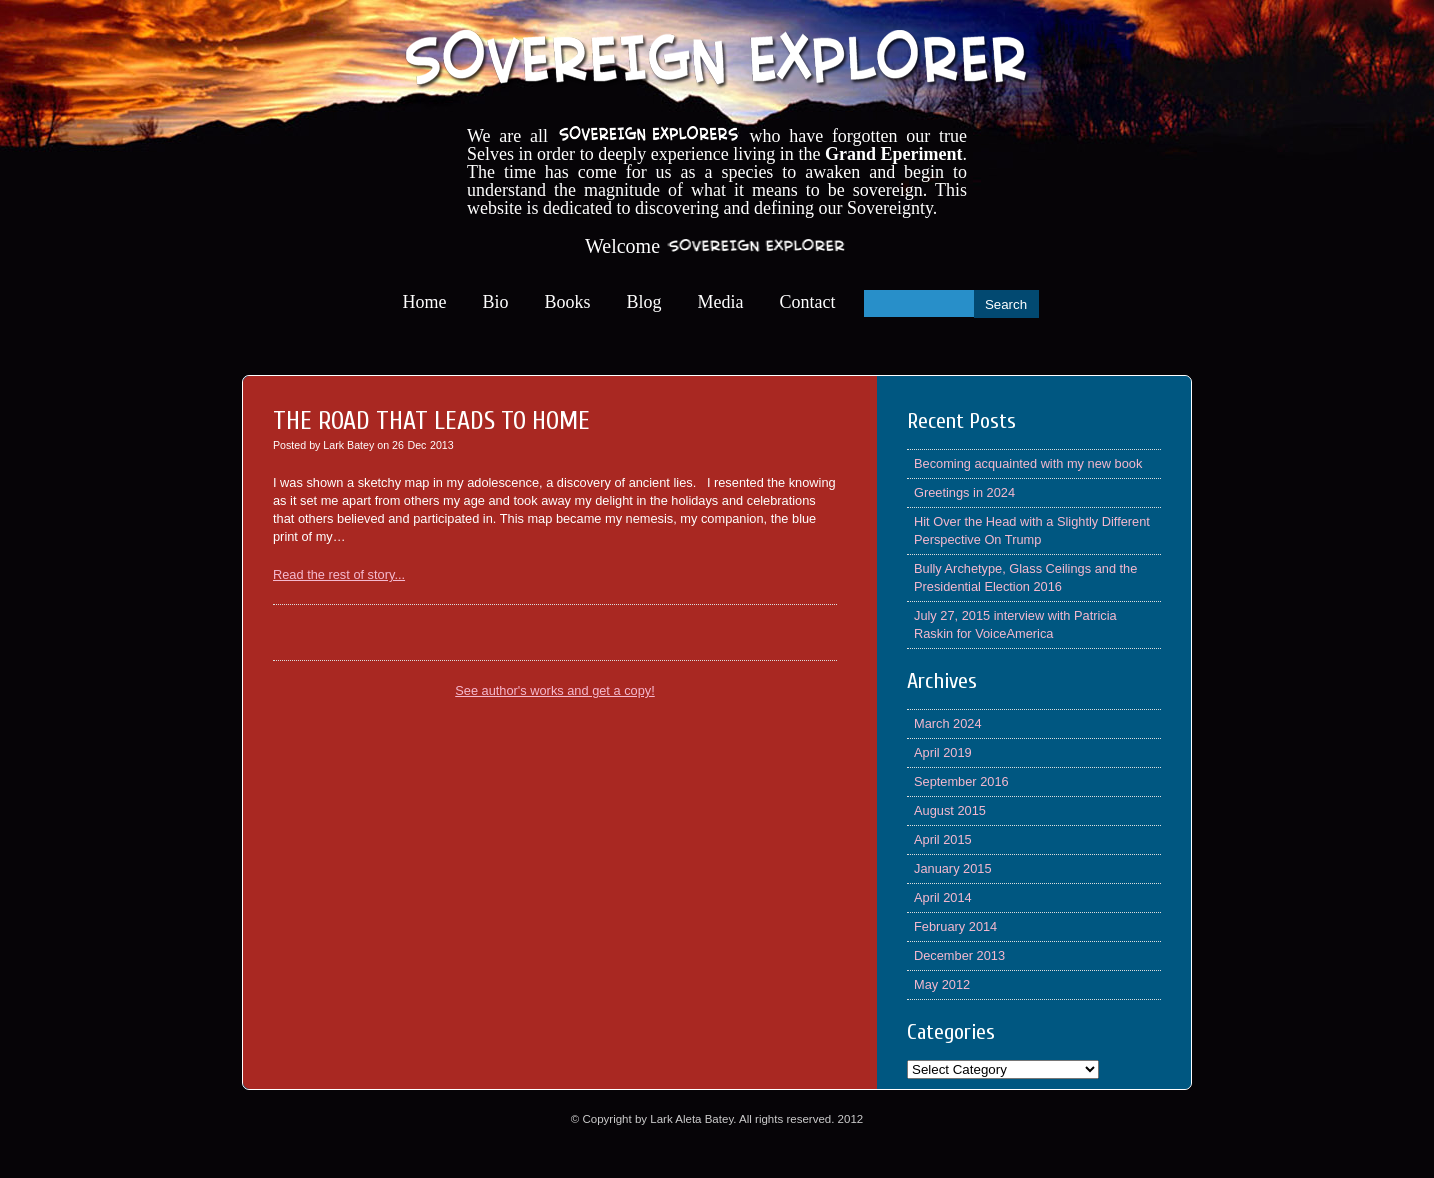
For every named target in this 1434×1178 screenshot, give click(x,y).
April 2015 (943, 839)
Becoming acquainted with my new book (1028, 463)
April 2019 (943, 752)
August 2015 (950, 810)
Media (721, 302)
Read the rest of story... (339, 574)
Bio (496, 302)
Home (425, 302)
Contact (808, 302)
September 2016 (961, 781)
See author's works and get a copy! (555, 690)
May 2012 (942, 984)
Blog (644, 302)
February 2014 (955, 926)
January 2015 (953, 868)
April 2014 (943, 897)
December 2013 (959, 955)
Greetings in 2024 (964, 492)
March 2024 (948, 723)
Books (568, 302)
